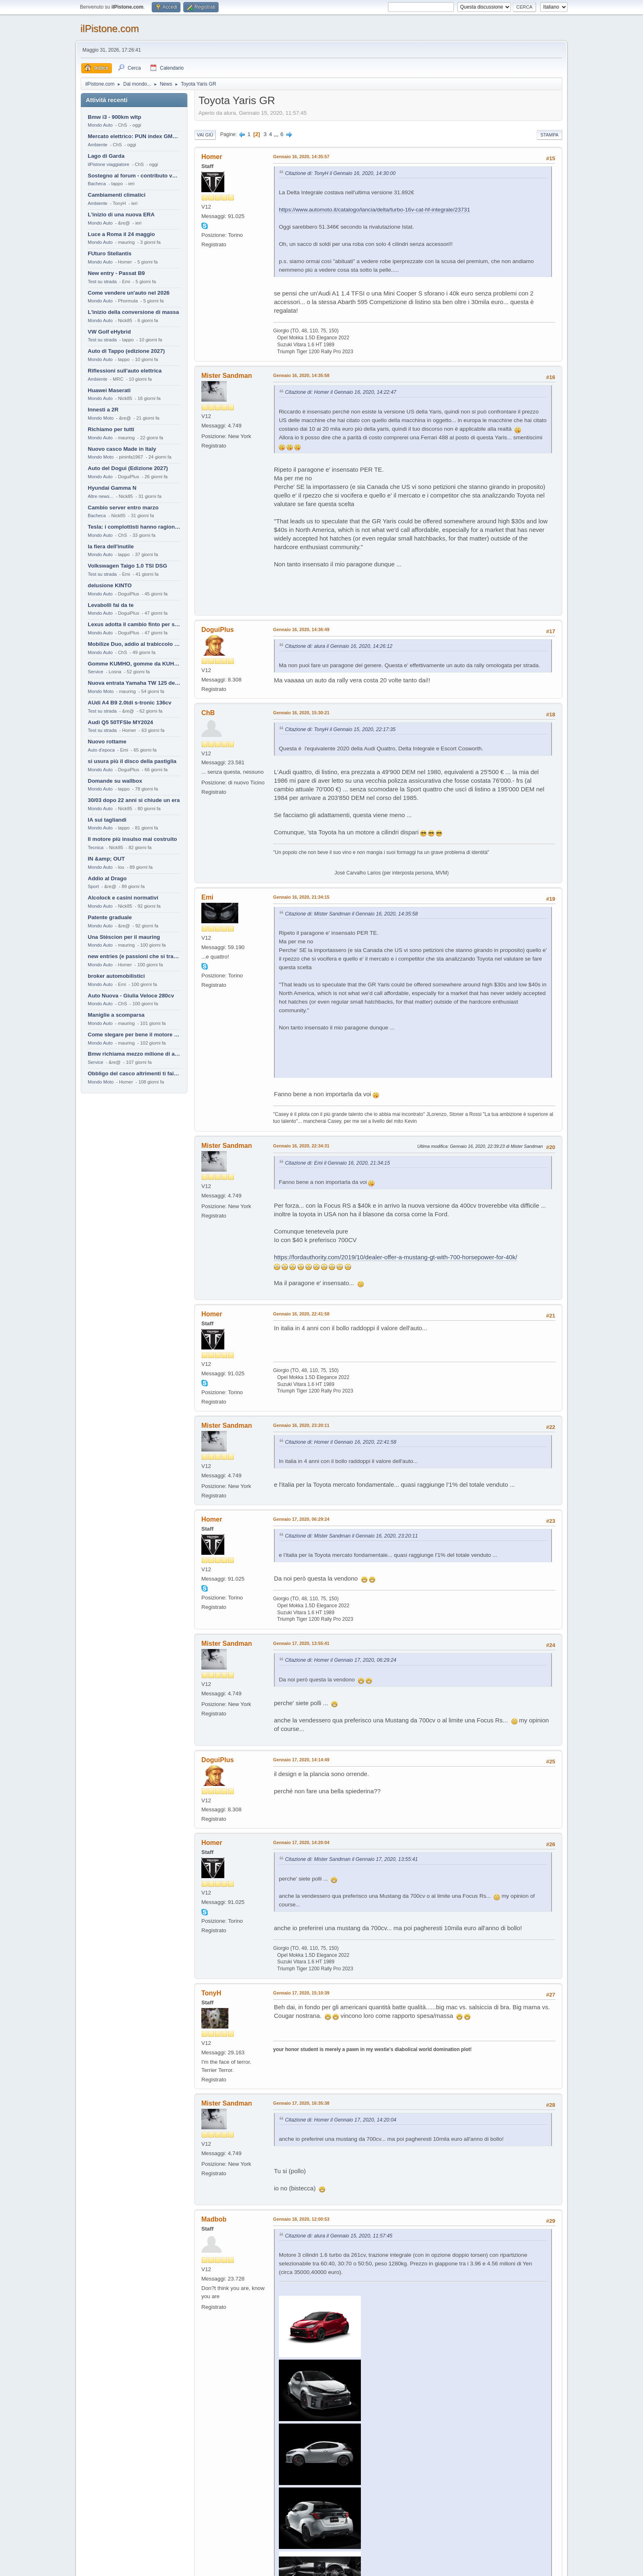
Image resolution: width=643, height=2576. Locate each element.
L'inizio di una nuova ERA (121, 214)
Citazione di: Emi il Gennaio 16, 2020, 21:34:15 (337, 1163)
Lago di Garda (106, 156)
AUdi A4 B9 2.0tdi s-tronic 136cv (129, 703)
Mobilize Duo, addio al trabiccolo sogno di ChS (134, 644)
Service (95, 671)
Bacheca (97, 183)
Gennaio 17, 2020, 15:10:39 (301, 1992)
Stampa (549, 134)
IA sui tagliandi (107, 820)
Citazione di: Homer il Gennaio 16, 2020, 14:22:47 (340, 392)
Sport (93, 886)
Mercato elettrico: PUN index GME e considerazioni (134, 136)
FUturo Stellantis (110, 253)
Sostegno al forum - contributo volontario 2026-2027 (134, 176)
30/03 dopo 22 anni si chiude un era (134, 800)
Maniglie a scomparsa (116, 1015)
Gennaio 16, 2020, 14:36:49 (301, 629)
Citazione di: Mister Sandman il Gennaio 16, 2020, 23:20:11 (351, 1536)
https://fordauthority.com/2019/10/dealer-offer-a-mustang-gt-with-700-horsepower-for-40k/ (395, 1257)
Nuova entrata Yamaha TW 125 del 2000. (134, 683)
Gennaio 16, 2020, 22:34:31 (301, 1145)
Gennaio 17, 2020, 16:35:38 (301, 2103)
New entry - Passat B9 (116, 273)
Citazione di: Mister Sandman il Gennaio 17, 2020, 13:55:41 (351, 1859)
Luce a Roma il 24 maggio (121, 234)
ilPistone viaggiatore (108, 164)
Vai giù (205, 134)
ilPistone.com (109, 28)
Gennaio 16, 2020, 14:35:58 (301, 375)
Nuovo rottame (107, 741)
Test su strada (102, 281)
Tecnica (95, 847)
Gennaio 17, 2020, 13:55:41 (301, 1643)
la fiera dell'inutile (111, 546)
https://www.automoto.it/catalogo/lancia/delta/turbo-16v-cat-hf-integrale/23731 (374, 210)
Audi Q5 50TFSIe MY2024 (120, 722)
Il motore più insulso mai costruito (132, 839)
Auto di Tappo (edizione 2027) (126, 351)
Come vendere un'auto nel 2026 (128, 293)
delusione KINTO (110, 585)
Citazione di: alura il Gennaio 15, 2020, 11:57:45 (338, 2236)
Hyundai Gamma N (112, 488)
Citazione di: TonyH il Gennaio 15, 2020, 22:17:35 (340, 729)
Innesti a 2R (103, 410)
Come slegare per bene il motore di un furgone (134, 1034)
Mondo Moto (101, 418)
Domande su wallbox (115, 781)
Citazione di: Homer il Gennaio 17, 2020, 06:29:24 (340, 1660)
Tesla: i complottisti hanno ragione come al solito (134, 527)
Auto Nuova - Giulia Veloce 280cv (131, 996)
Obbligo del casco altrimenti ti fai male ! (134, 1073)
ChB (208, 712)
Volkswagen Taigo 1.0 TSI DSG (127, 566)
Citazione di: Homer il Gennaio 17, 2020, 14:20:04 (340, 2120)
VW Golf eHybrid (109, 332)
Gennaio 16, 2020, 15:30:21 (301, 712)
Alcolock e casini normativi (123, 898)
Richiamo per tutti (111, 429)
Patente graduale (110, 917)
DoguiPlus (217, 629)
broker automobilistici (116, 976)
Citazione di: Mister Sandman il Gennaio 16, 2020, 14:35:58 (351, 914)
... (277, 134)
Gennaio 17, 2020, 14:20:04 (301, 1842)
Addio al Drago (107, 878)
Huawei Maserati (109, 390)
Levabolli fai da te (111, 605)
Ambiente (97, 144)
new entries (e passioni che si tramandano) (134, 956)
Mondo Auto (100, 125)
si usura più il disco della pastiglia (132, 761)
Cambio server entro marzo (123, 507)
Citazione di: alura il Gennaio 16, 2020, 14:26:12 (338, 646)
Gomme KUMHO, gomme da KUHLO (134, 664)
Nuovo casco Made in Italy (122, 449)
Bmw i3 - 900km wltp (114, 117)
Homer (211, 156)
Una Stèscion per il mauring (124, 937)
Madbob (213, 2219)
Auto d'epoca (101, 749)
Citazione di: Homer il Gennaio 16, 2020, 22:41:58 (340, 1442)
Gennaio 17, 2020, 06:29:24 (301, 1519)
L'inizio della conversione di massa (133, 312)
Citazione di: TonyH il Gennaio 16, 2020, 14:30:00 (340, 173)
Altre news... (100, 496)
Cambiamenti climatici (117, 195)
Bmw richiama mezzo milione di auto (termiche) (134, 1054)
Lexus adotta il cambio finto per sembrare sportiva (134, 624)
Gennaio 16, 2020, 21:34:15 (301, 897)
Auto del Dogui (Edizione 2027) (128, 468)
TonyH (211, 1993)
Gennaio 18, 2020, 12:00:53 (301, 2219)
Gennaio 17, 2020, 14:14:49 (301, 1759)
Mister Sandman (226, 375)
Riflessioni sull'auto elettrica (125, 371)
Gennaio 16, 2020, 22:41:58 (301, 1313)
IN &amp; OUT (106, 859)
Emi (207, 897)
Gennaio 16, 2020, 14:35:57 (301, 156)
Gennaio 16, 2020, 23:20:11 (301, 1425)
